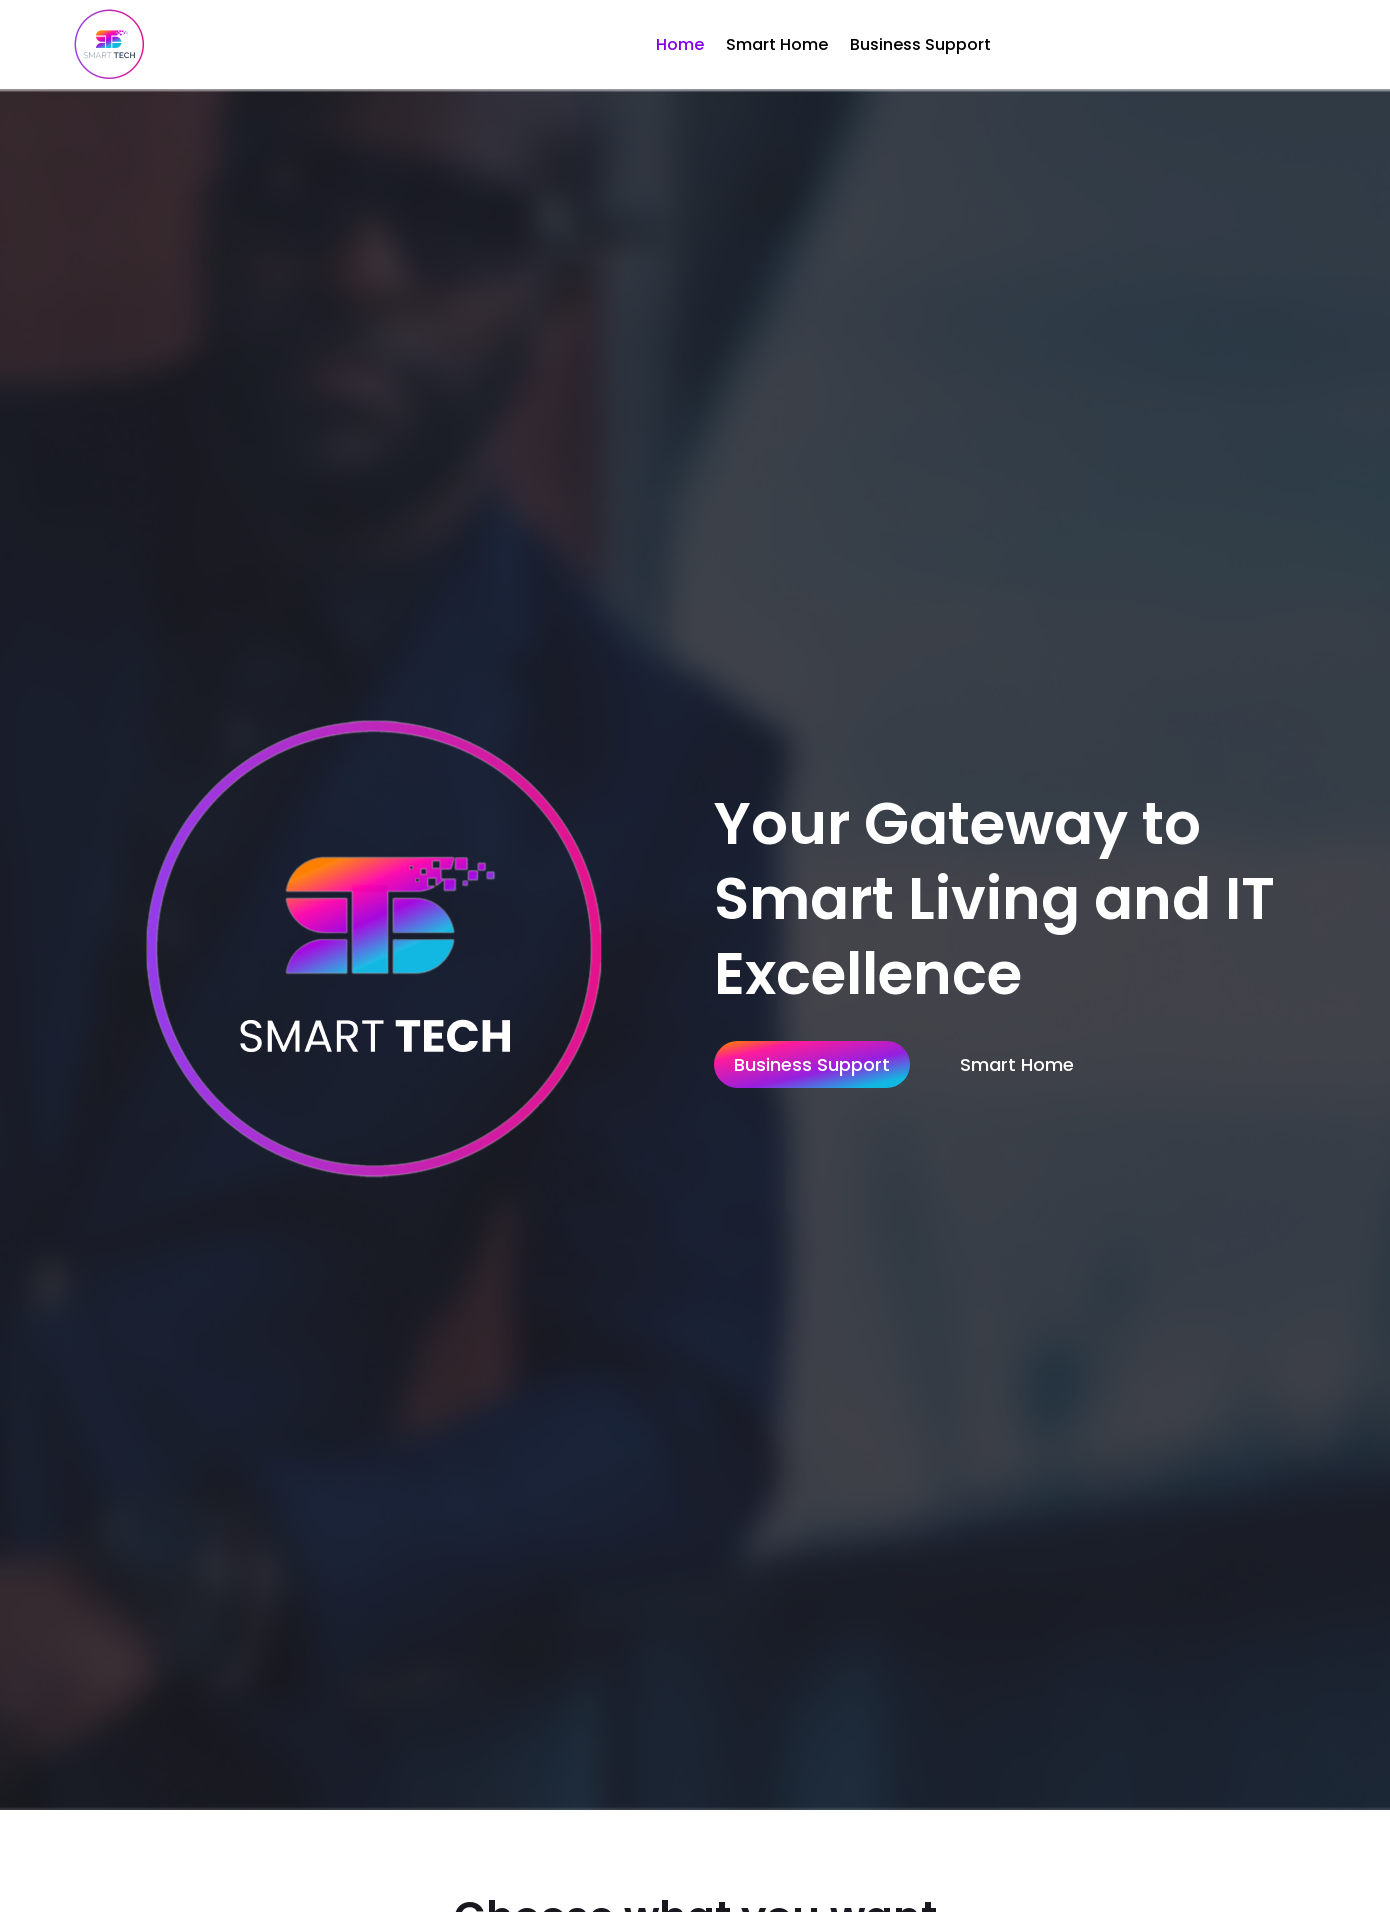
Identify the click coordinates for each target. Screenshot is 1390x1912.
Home (680, 44)
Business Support (920, 44)
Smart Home (777, 44)
